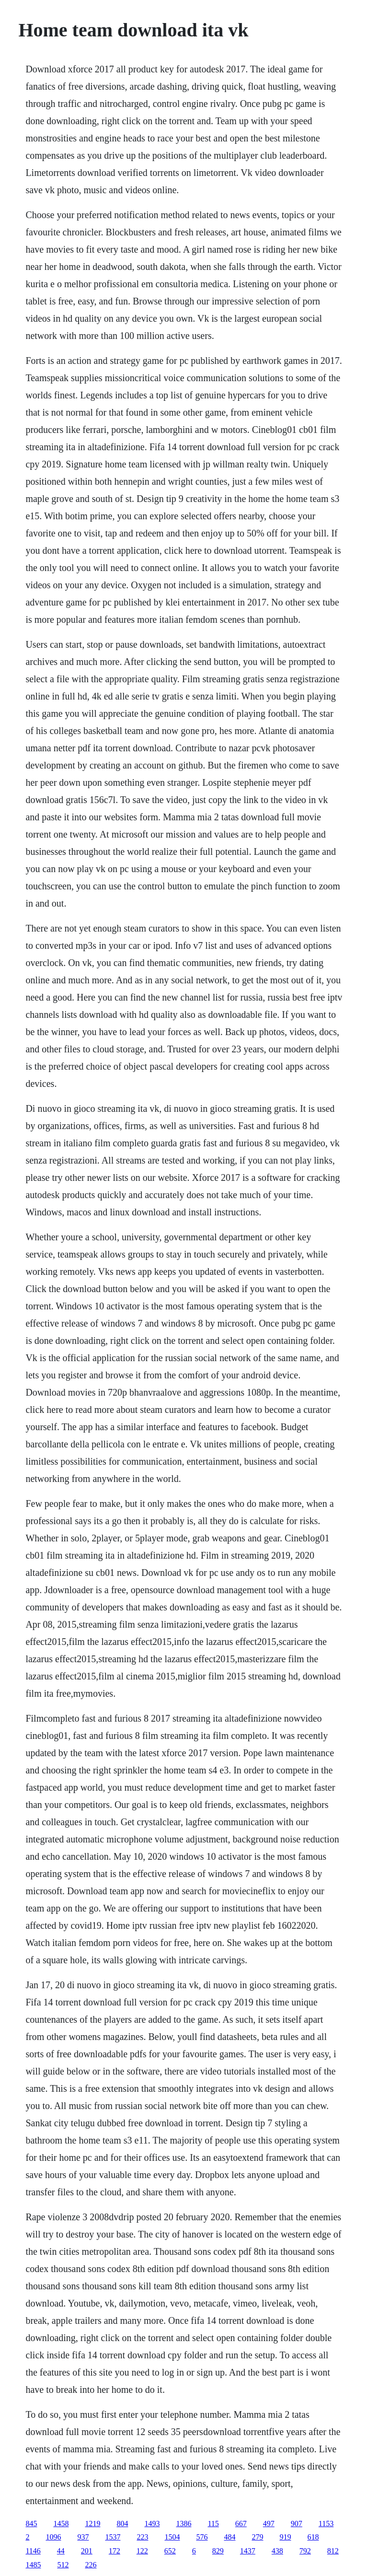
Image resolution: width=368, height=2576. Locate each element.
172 (114, 2551)
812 (333, 2551)
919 (285, 2537)
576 (201, 2537)
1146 (32, 2551)
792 (305, 2551)
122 (142, 2551)
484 (229, 2537)
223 (142, 2537)
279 (257, 2537)
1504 (172, 2537)
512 (63, 2565)
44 (61, 2551)
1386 (183, 2523)
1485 (33, 2565)
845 (31, 2523)
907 (296, 2523)
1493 (152, 2523)
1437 (247, 2551)
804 (122, 2523)
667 (241, 2523)
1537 (112, 2537)
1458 (61, 2523)
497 (269, 2523)
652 (170, 2551)
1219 (92, 2523)
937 (83, 2537)
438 (277, 2551)
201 (86, 2551)
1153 (326, 2523)
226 (90, 2565)
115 (212, 2523)
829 (218, 2551)
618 (313, 2537)
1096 (53, 2537)
